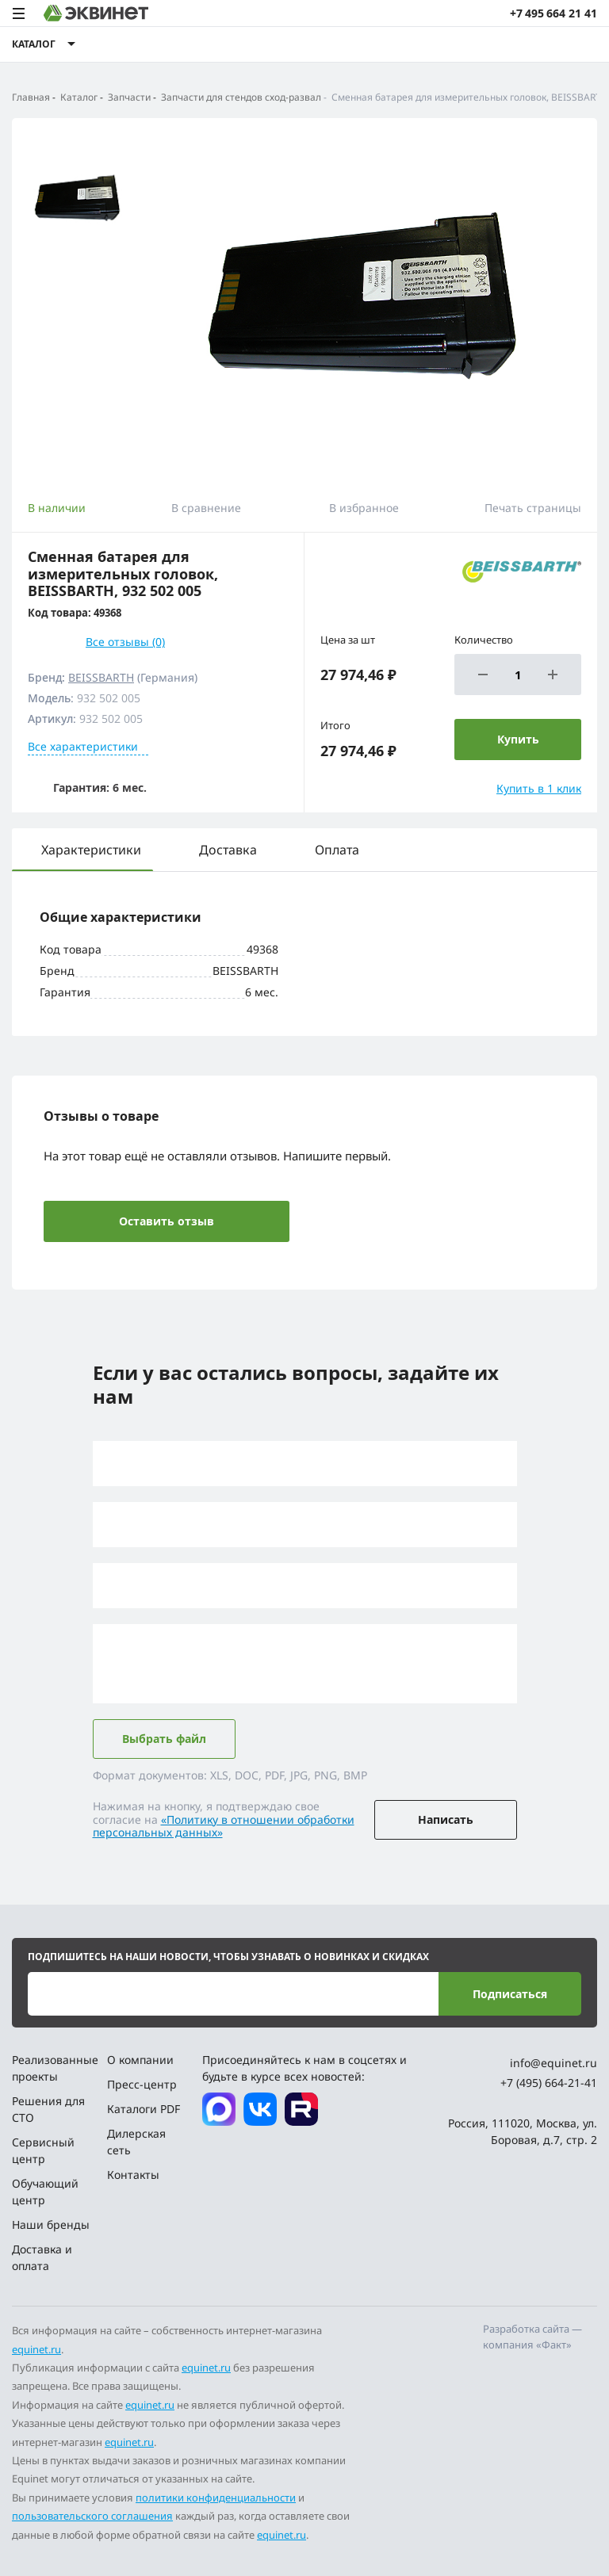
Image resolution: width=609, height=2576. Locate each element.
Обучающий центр (45, 2191)
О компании (140, 2059)
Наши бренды (51, 2224)
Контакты (133, 2174)
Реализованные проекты (53, 2068)
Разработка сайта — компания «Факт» (532, 2337)
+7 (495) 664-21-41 (548, 2082)
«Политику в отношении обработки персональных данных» (223, 1826)
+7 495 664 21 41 (553, 13)
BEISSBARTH (101, 677)
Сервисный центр (43, 2150)
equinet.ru (36, 2349)
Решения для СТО (48, 2109)
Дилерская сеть (136, 2141)
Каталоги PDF (143, 2108)
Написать (445, 1819)
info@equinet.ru (553, 2062)
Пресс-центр (142, 2084)
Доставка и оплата (42, 2257)
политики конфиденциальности (216, 2497)
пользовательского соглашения (92, 2516)
